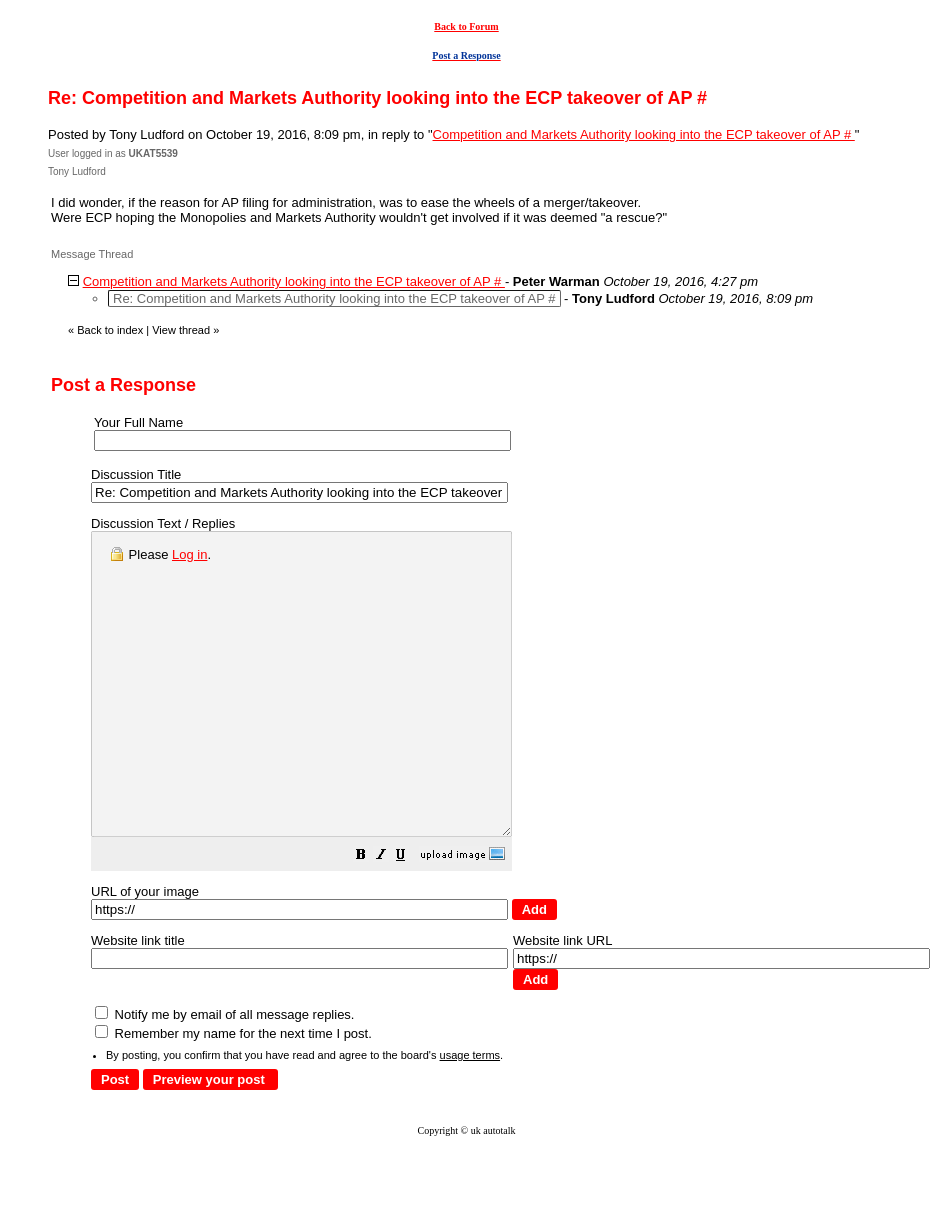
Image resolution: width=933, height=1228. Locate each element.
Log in (189, 554)
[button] (411, 917)
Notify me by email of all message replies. (224, 1074)
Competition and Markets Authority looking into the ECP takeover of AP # (644, 134)
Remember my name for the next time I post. (233, 1093)
